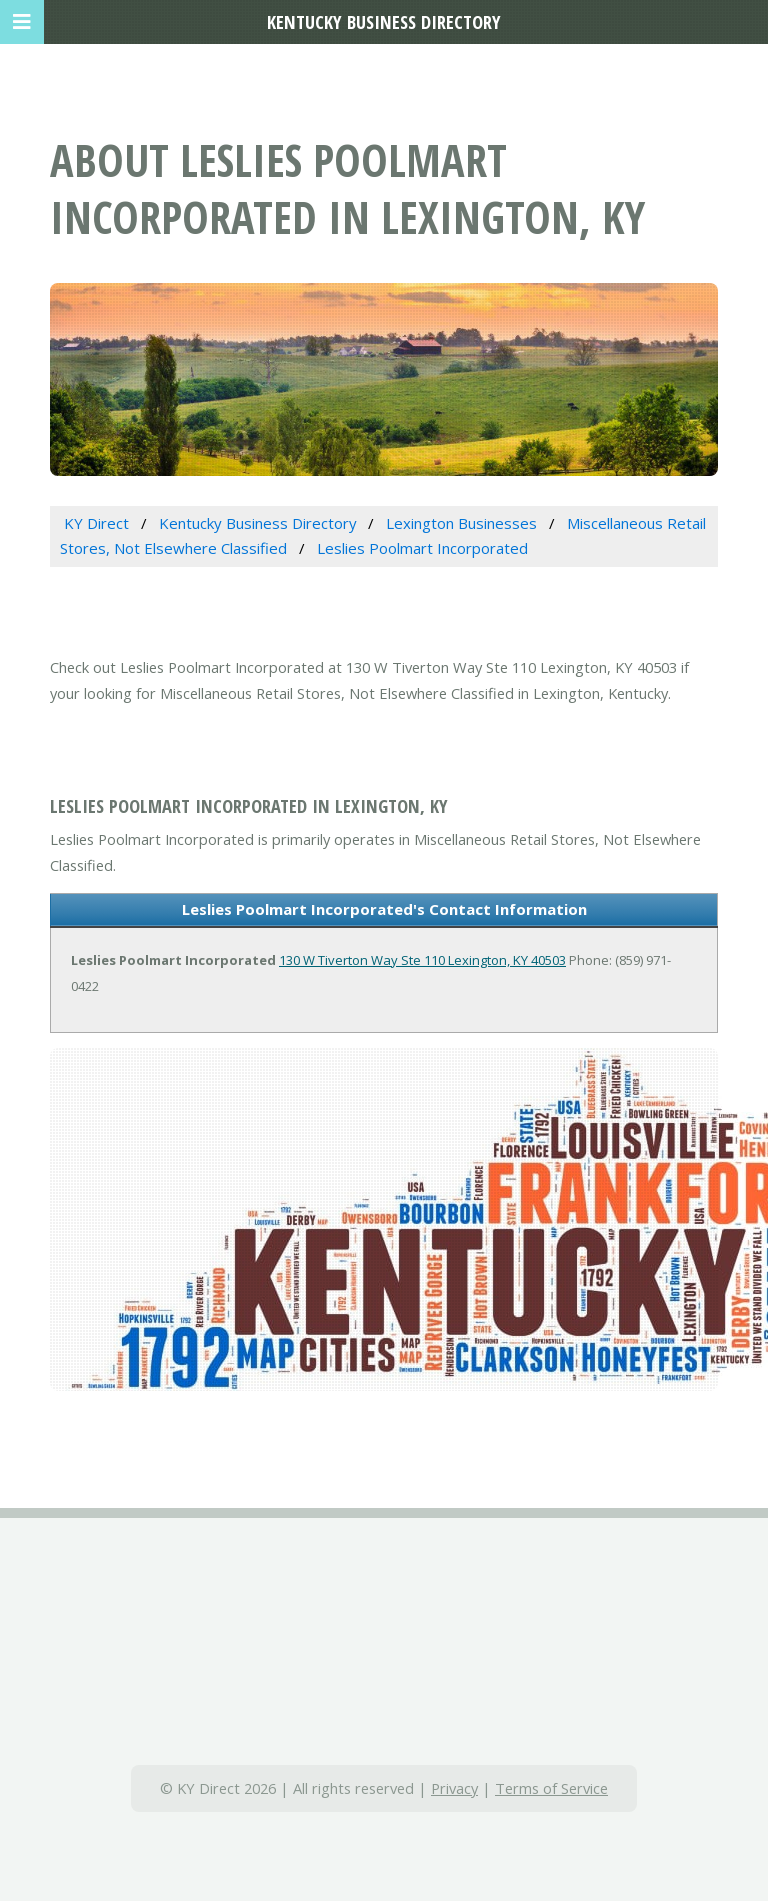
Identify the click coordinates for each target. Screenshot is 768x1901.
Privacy (454, 1788)
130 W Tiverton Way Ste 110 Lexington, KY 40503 (422, 960)
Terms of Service (551, 1788)
